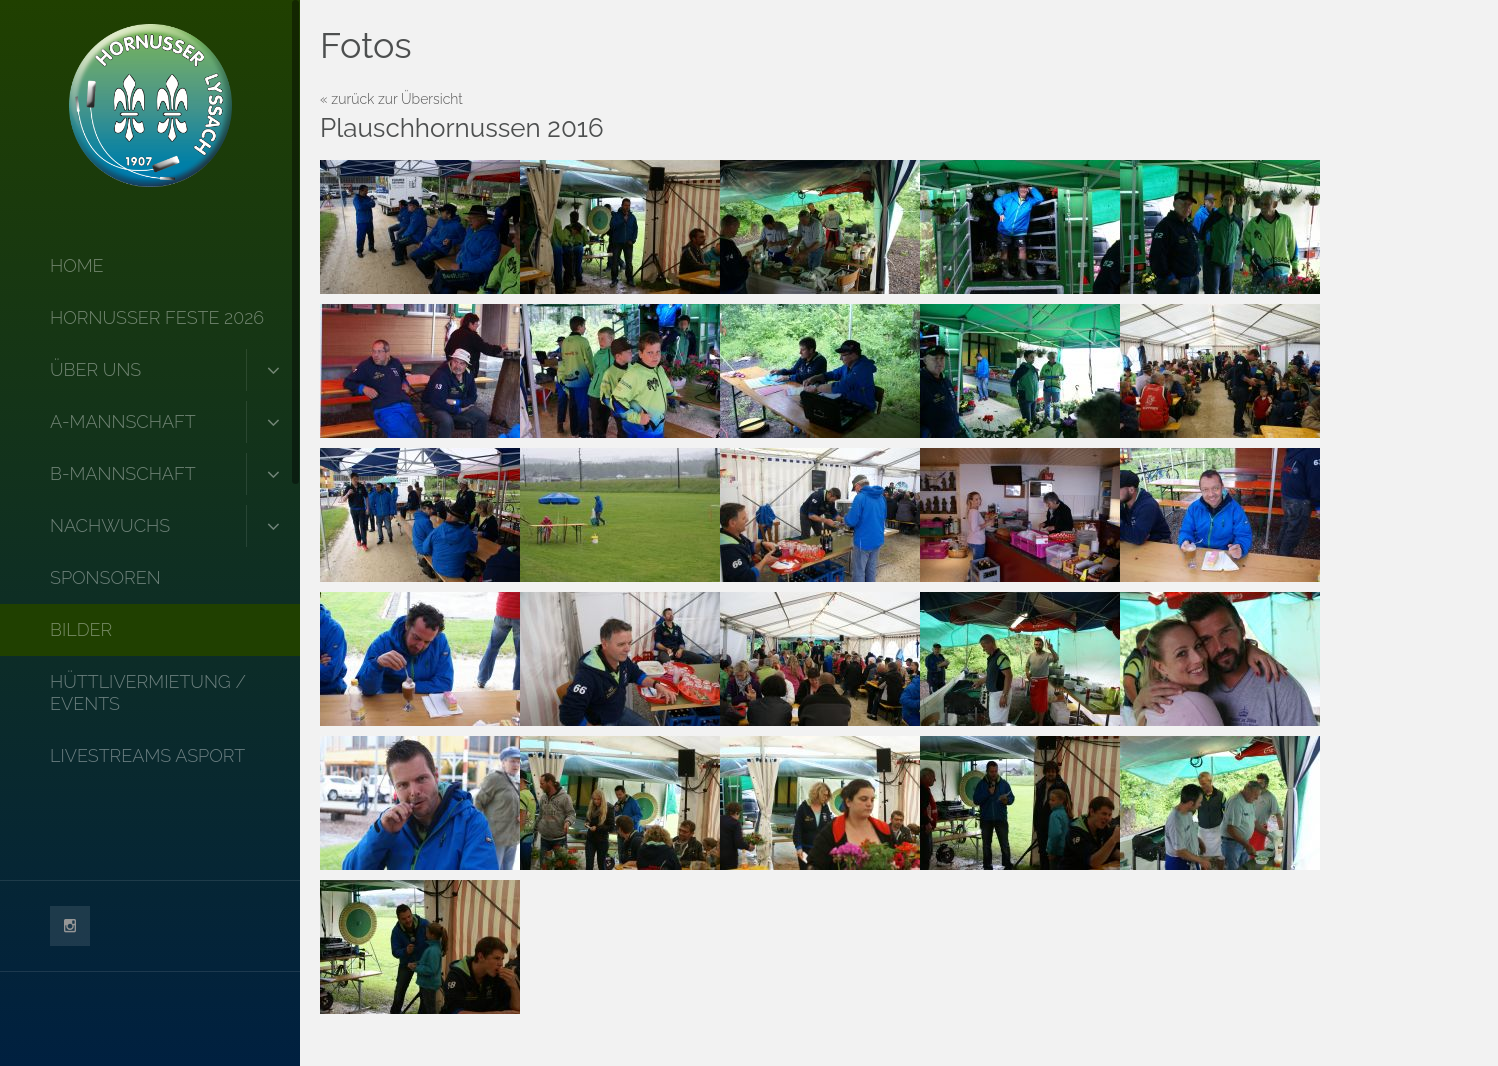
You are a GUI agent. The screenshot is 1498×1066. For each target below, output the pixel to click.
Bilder (81, 629)
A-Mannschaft (123, 421)
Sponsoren (105, 577)
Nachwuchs (110, 525)
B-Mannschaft (123, 473)
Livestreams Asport (147, 755)
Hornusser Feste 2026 (157, 317)
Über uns (95, 369)
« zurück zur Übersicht (391, 99)
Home (77, 265)
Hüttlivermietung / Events (148, 692)
